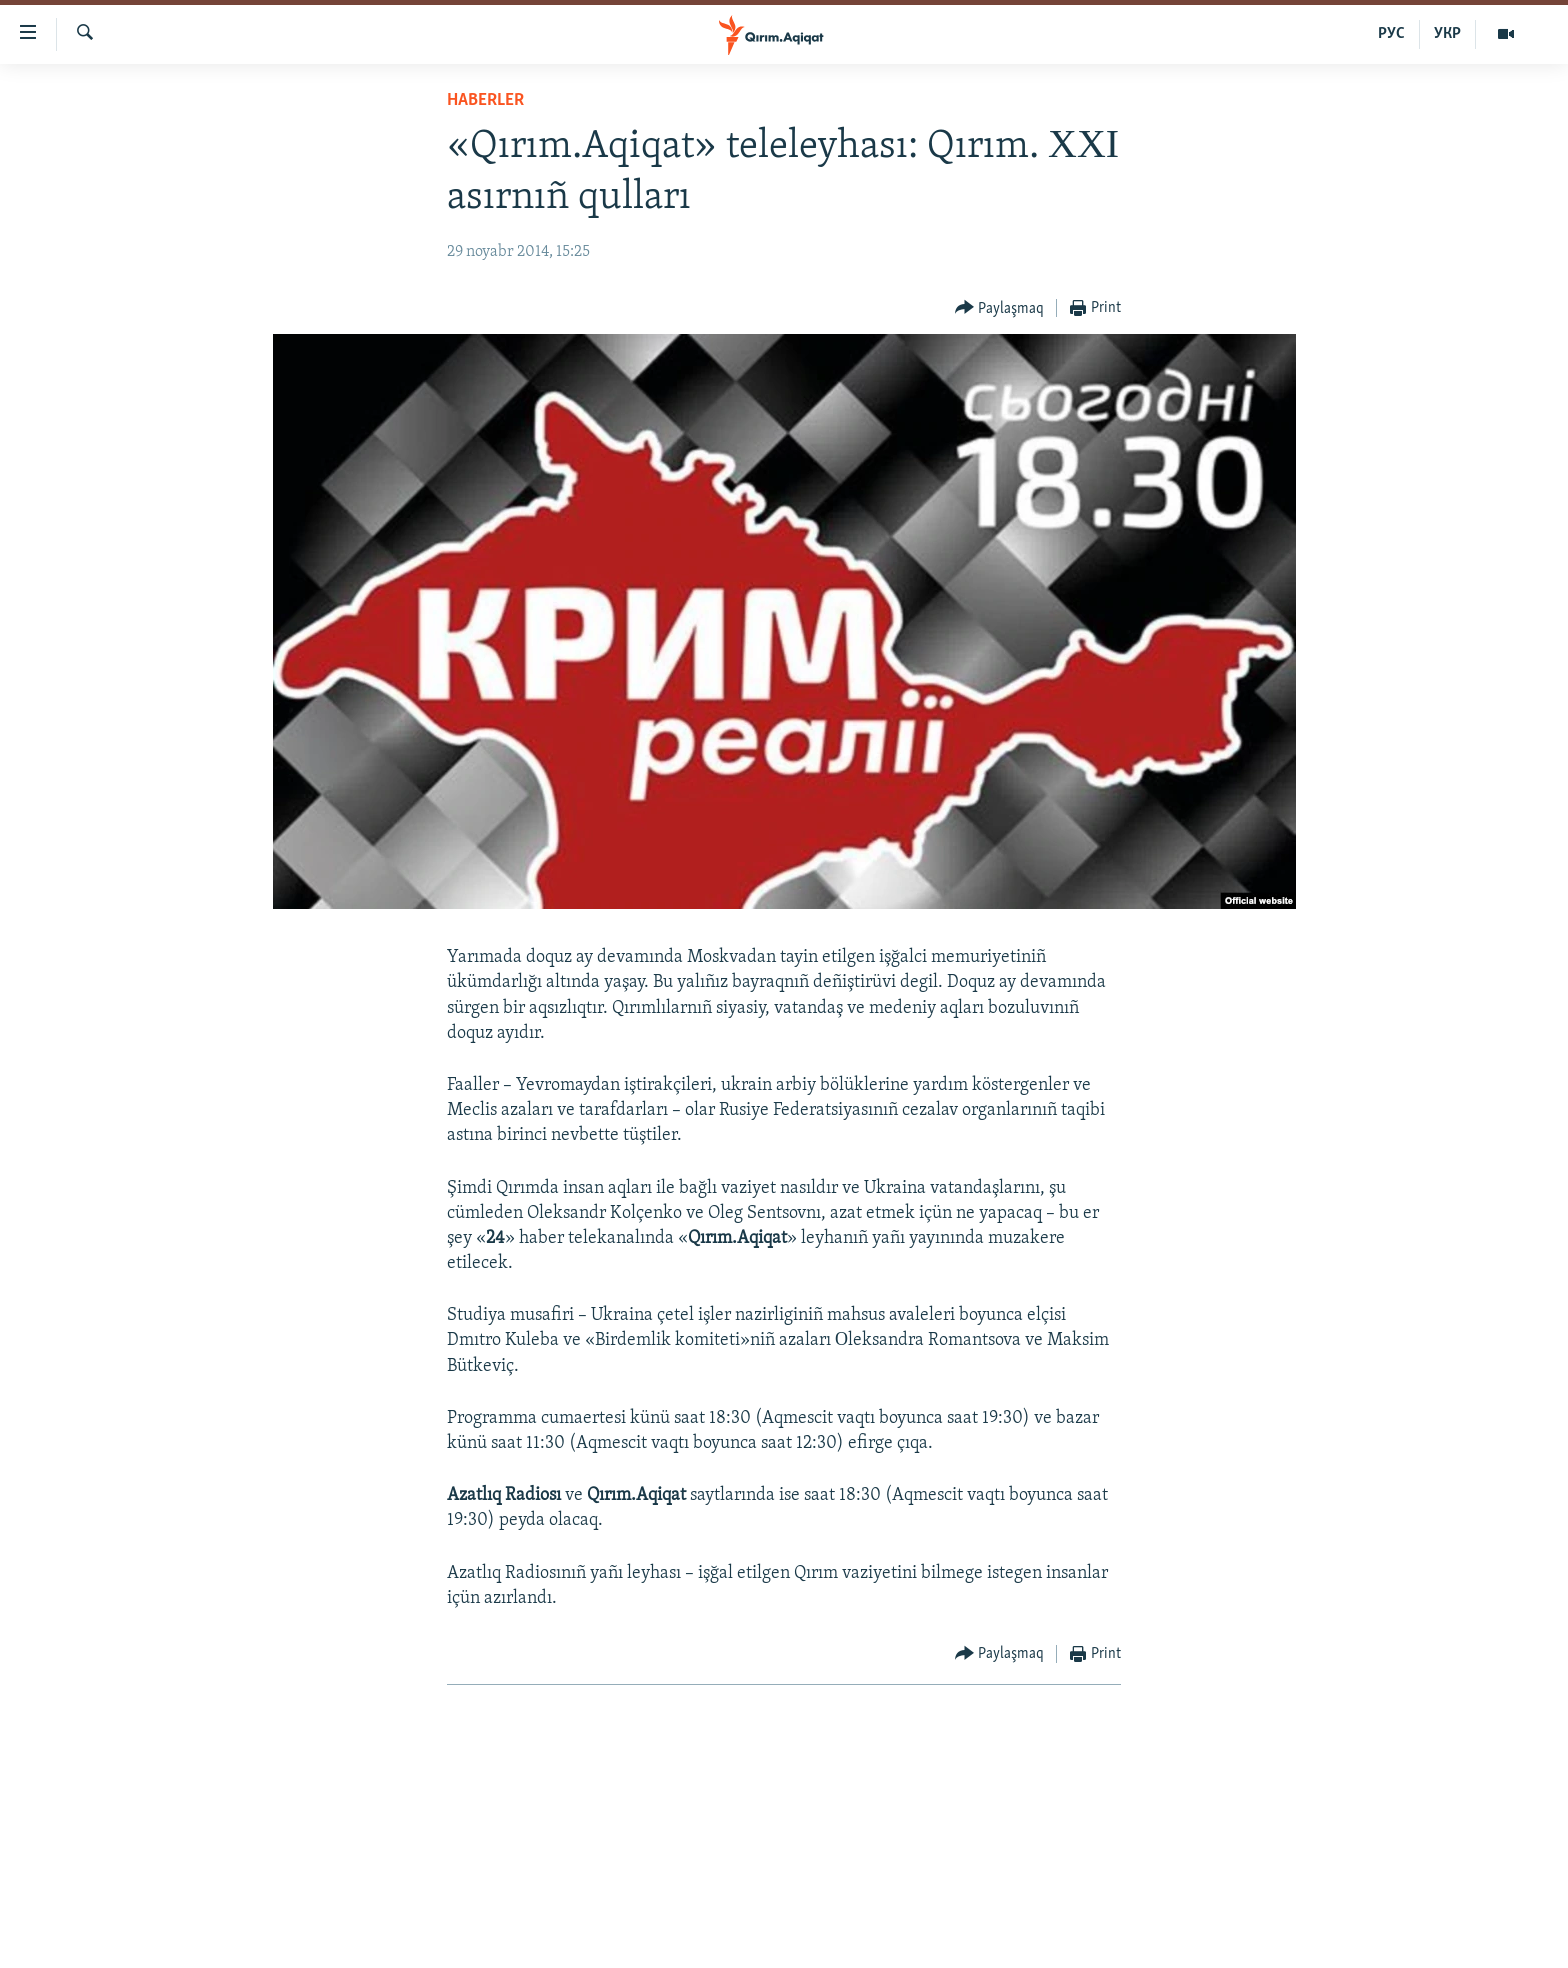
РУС (1391, 34)
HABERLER (485, 100)
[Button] (1000, 308)
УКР (1447, 34)
